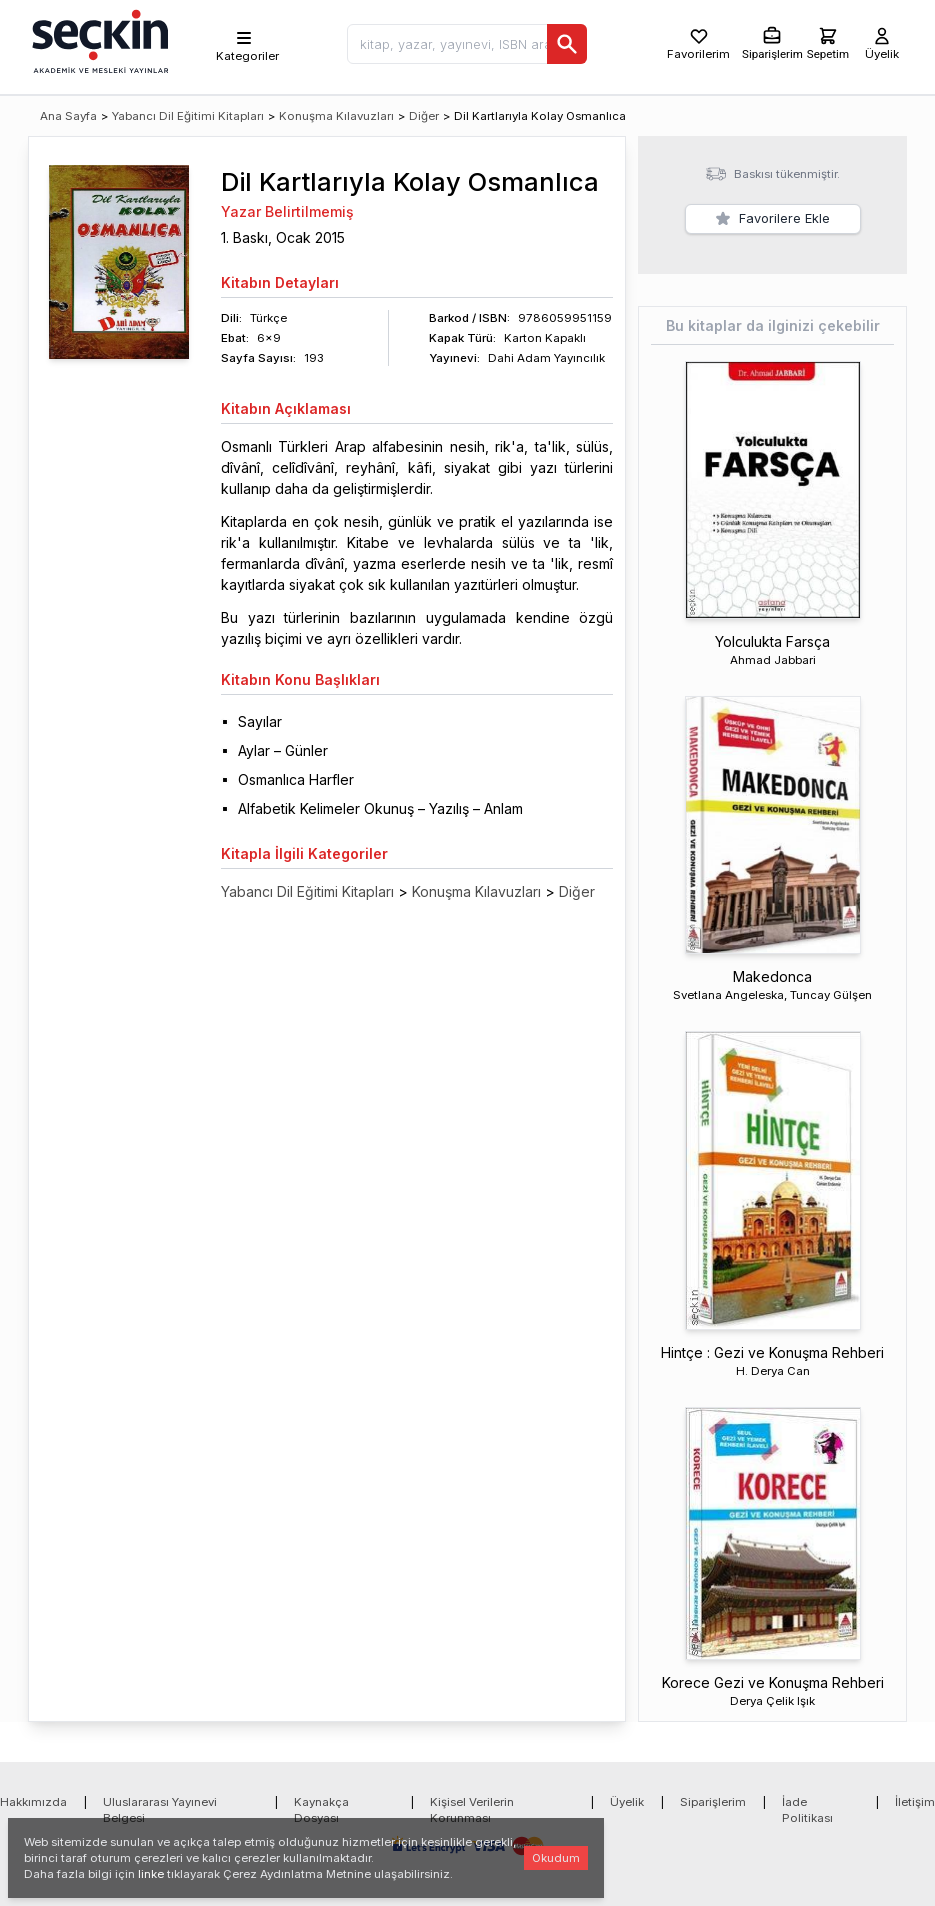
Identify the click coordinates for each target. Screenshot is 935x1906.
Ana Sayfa (68, 116)
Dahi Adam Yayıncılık (546, 358)
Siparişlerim (713, 1802)
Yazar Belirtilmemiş (287, 211)
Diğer (424, 116)
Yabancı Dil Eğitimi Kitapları (188, 116)
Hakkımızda (33, 1802)
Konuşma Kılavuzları (336, 116)
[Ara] (567, 44)
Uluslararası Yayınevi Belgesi (160, 1810)
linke (151, 1874)
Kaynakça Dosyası (321, 1810)
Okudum (556, 1858)
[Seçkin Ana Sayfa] (98, 40)
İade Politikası (807, 1810)
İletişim (915, 1802)
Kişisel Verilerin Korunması (472, 1810)
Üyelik (627, 1802)
